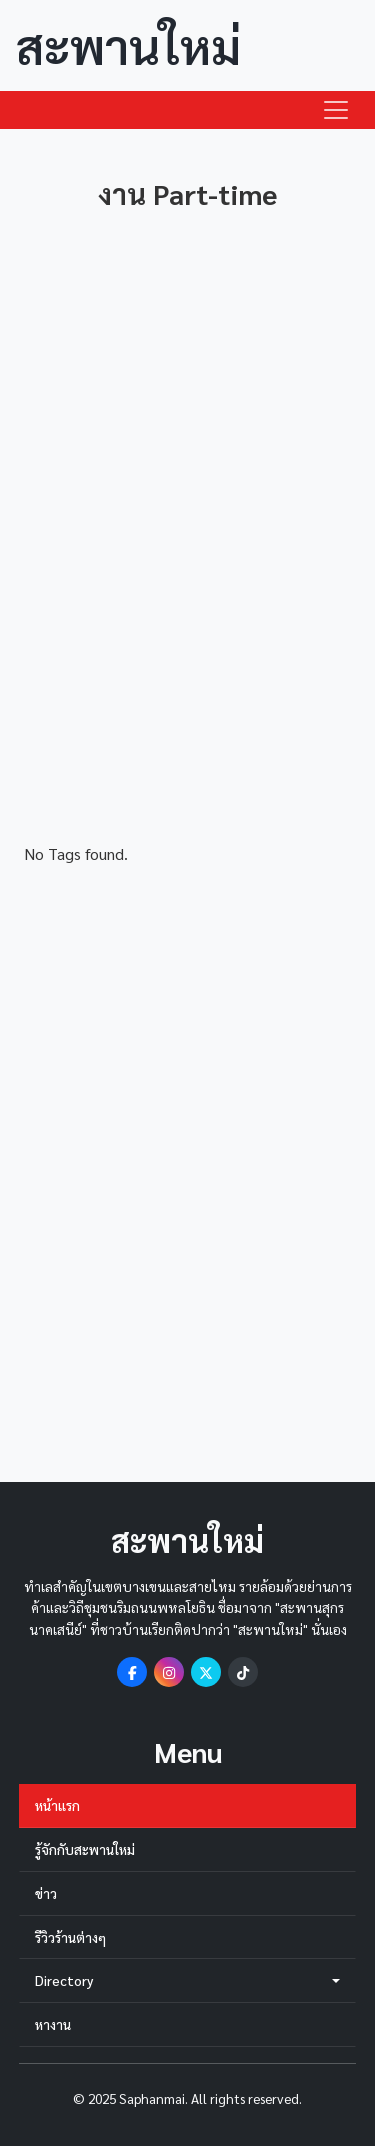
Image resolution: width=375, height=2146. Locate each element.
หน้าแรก (57, 1805)
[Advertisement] (187, 561)
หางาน (53, 2024)
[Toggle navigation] (336, 110)
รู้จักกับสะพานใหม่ (85, 1849)
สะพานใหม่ (128, 45)
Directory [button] (187, 1981)
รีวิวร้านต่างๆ (70, 1937)
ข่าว (46, 1893)
